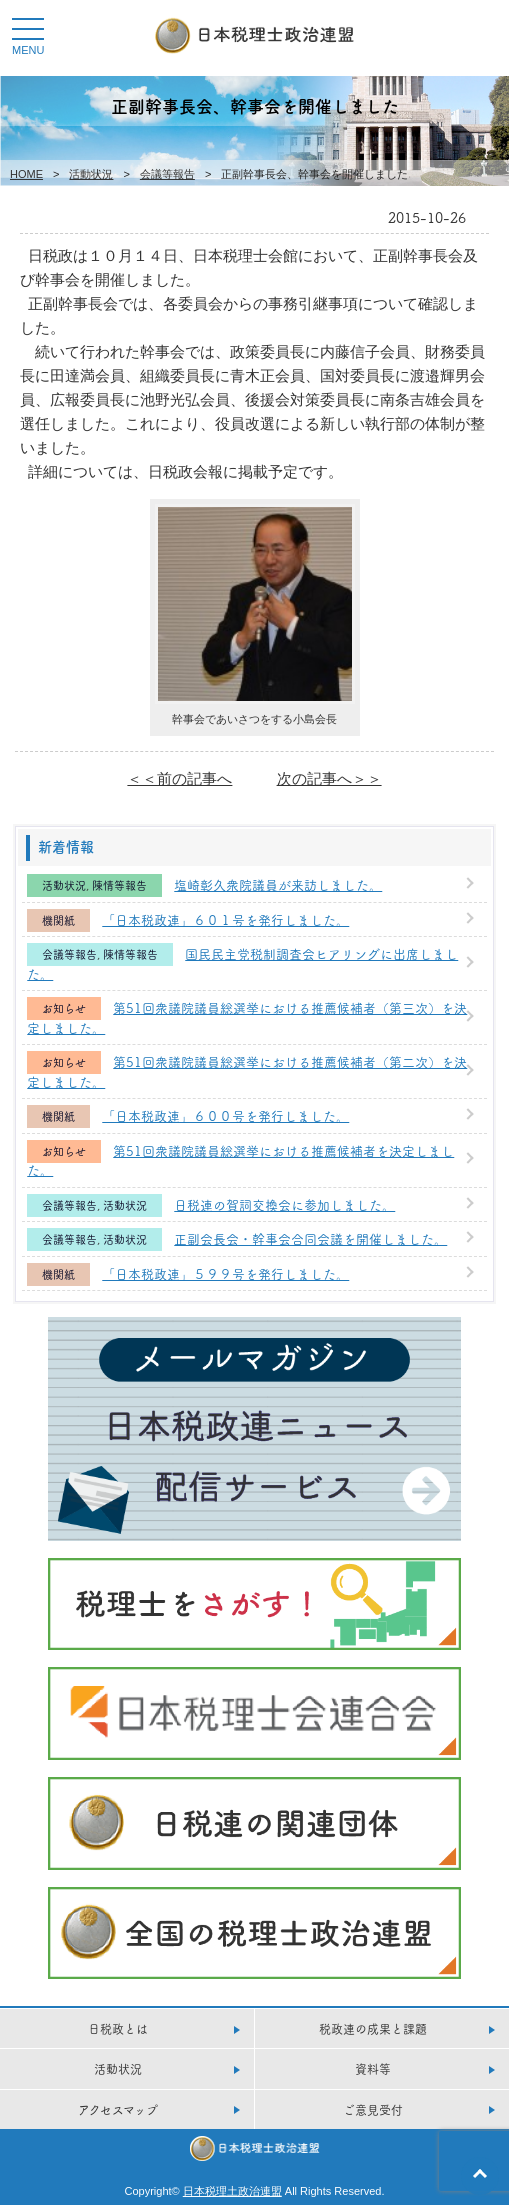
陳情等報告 (119, 885)
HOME (26, 174)
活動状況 (91, 174)
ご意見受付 (373, 2109)
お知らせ (64, 1008)
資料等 (373, 2068)
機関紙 (58, 920)
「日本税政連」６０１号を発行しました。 (225, 919)
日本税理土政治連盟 (232, 2191)
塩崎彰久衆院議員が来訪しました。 (278, 884)
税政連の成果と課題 (373, 2028)
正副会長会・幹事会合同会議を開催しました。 (310, 1238)
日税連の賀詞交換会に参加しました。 (284, 1204)
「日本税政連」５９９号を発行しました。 (225, 1273)
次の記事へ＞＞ (329, 778)
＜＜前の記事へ (179, 778)
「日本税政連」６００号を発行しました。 (225, 1115)
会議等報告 (167, 174)
